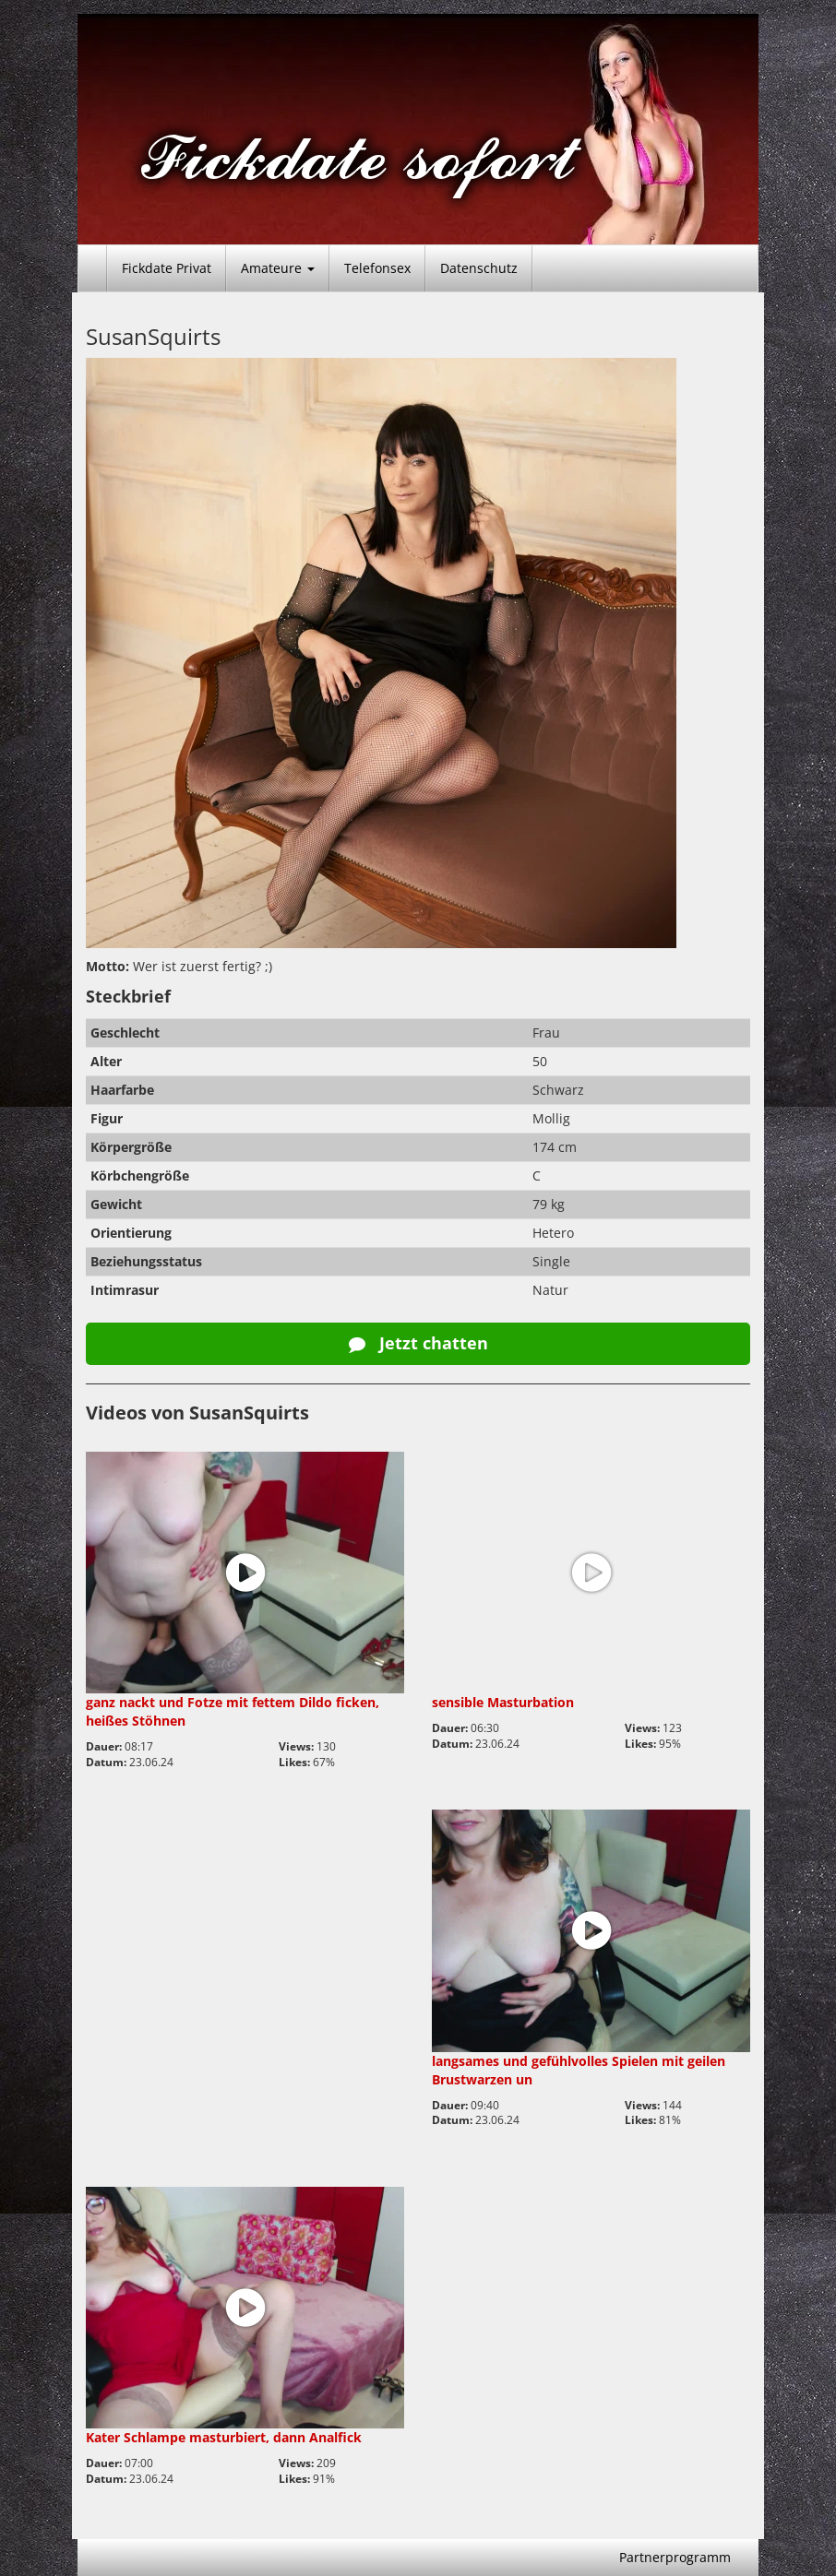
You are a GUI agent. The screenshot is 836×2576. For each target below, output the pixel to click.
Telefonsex (377, 268)
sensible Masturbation (503, 1702)
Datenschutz (479, 268)
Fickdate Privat (166, 268)
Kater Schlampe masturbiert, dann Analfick (224, 2437)
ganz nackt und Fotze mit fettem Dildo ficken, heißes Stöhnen (232, 1711)
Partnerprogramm (675, 2557)
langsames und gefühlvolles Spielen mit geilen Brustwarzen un (578, 2070)
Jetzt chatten (418, 1343)
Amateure (278, 268)
